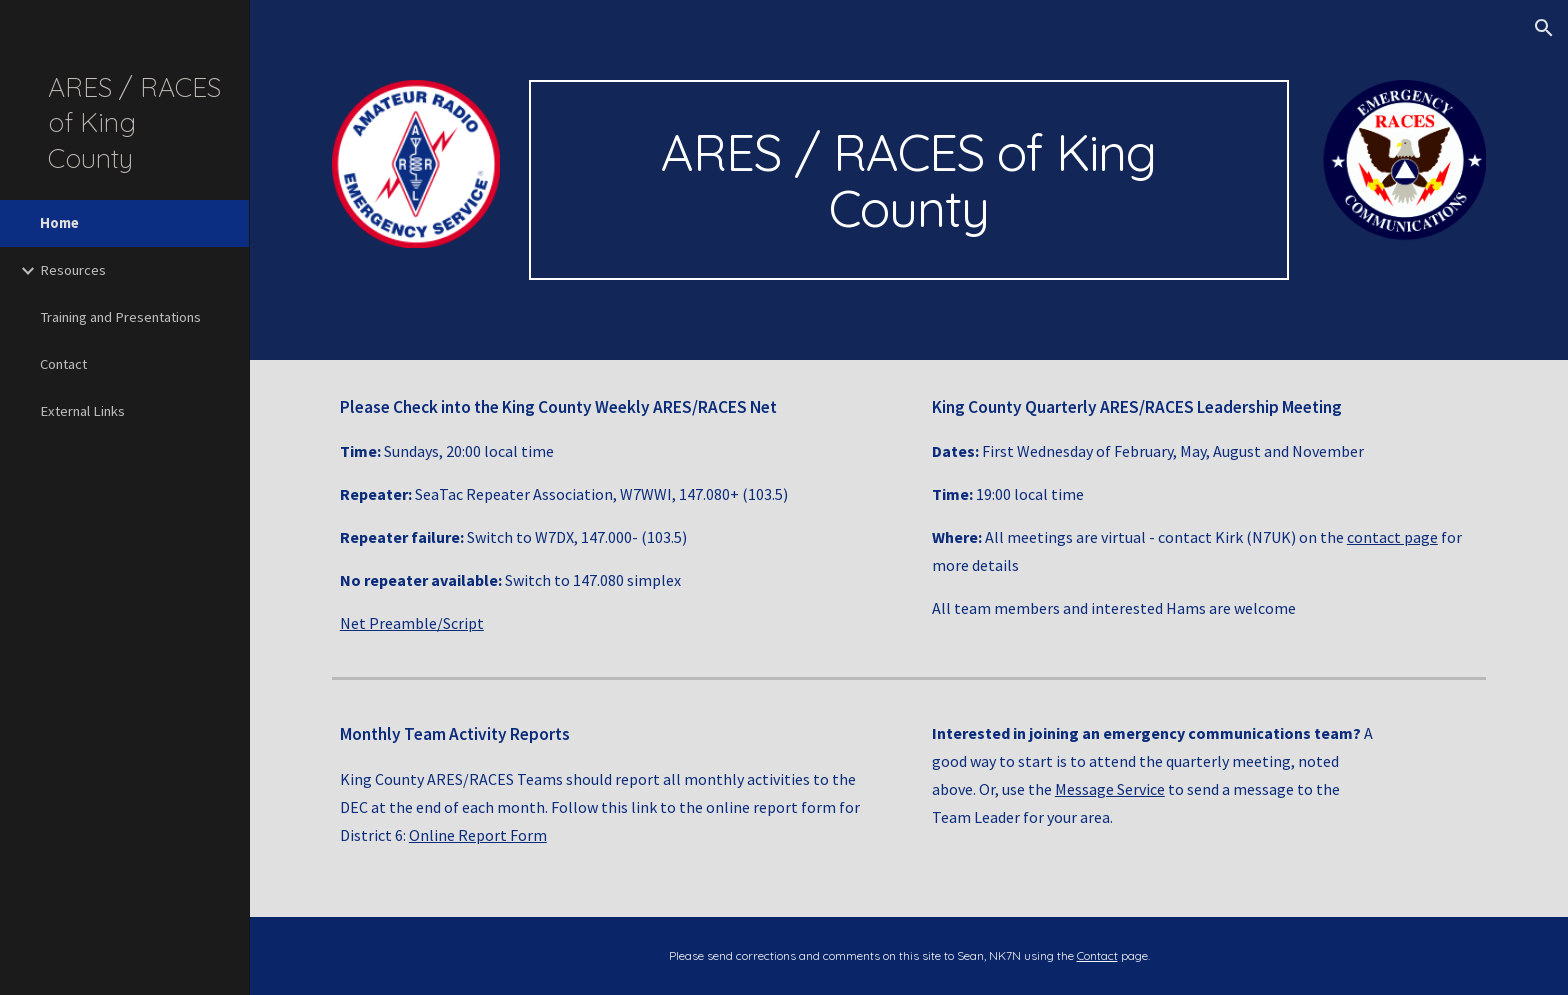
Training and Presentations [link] (120, 317)
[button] (1544, 28)
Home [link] (59, 223)
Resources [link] (73, 270)
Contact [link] (63, 364)
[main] (909, 180)
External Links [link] (82, 411)
